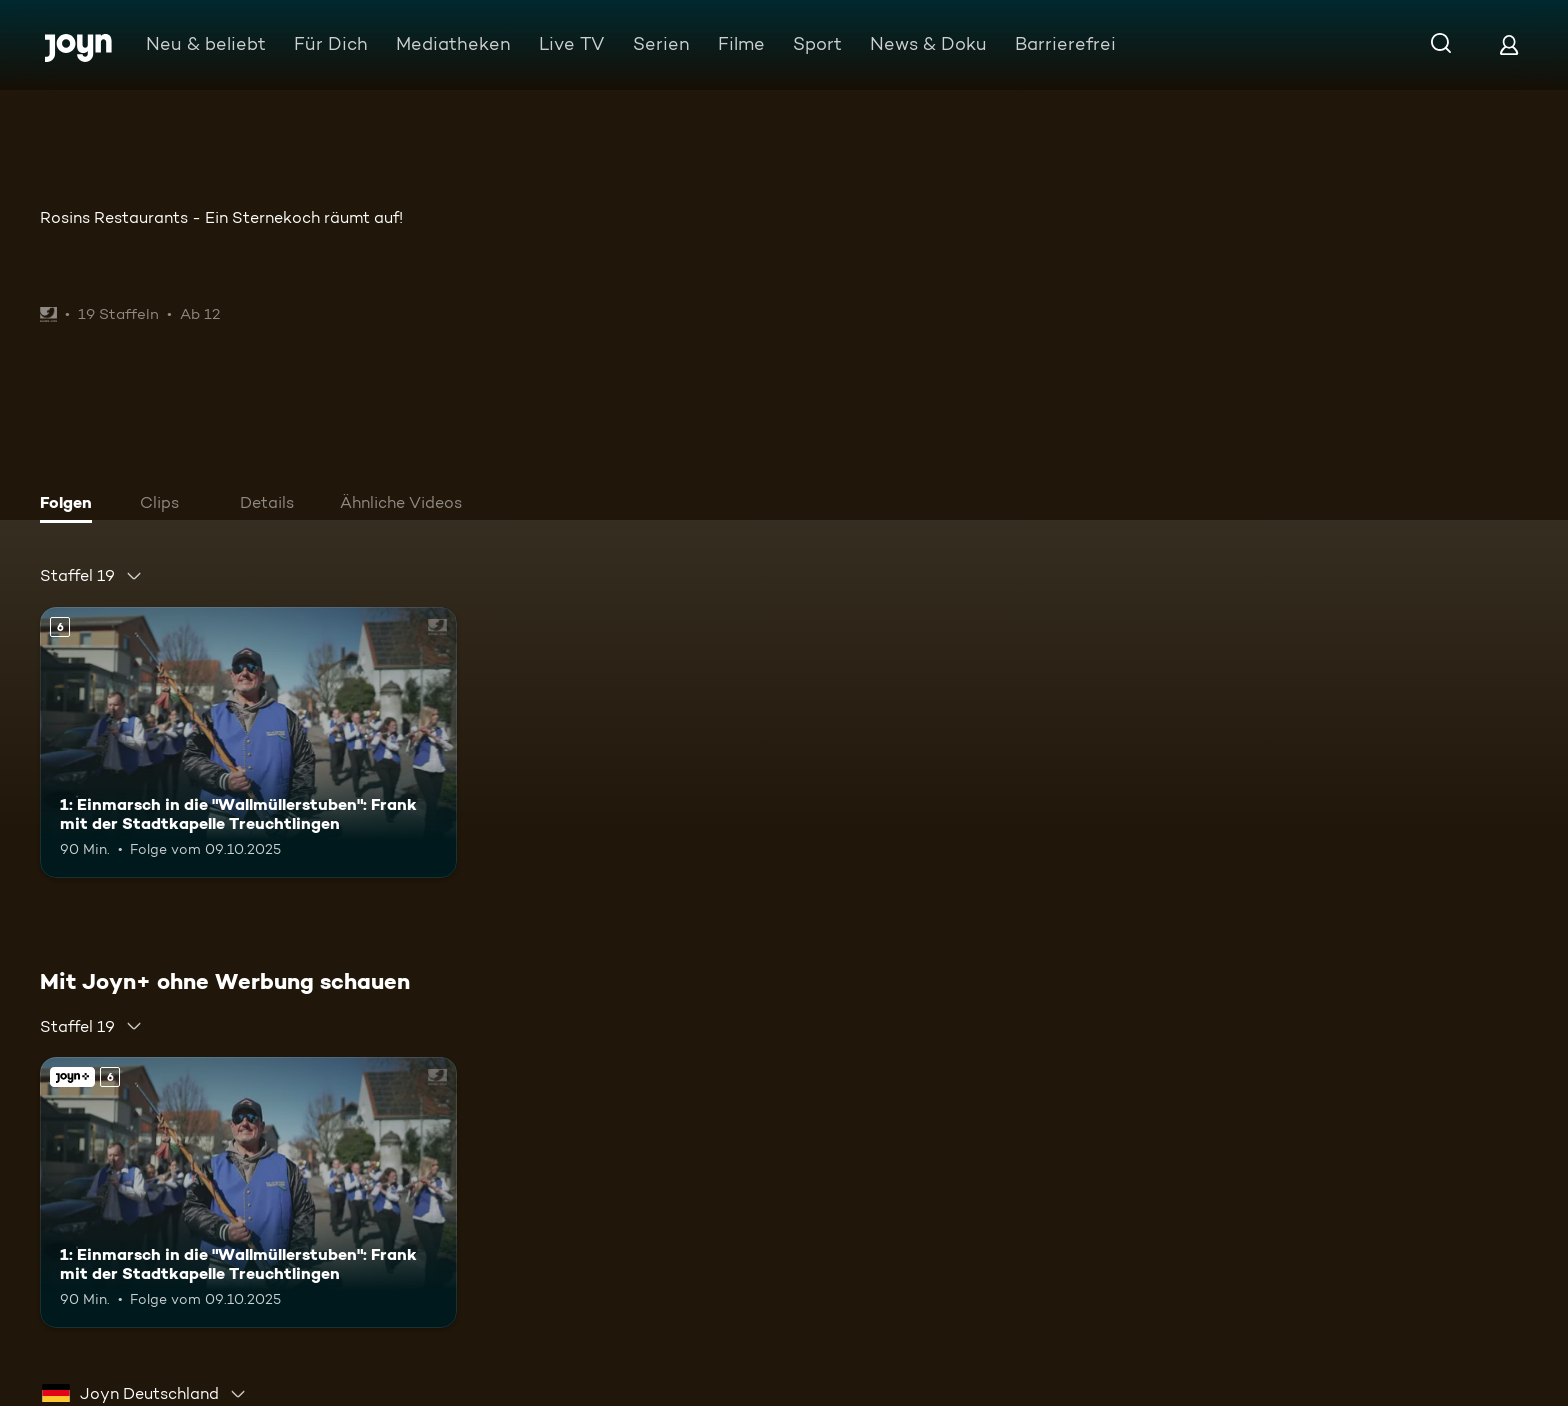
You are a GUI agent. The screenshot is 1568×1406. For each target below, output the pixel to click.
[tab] (71, 505)
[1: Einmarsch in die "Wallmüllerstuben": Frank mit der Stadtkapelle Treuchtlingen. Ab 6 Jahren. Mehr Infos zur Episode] (248, 742)
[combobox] (91, 576)
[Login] (1509, 44)
